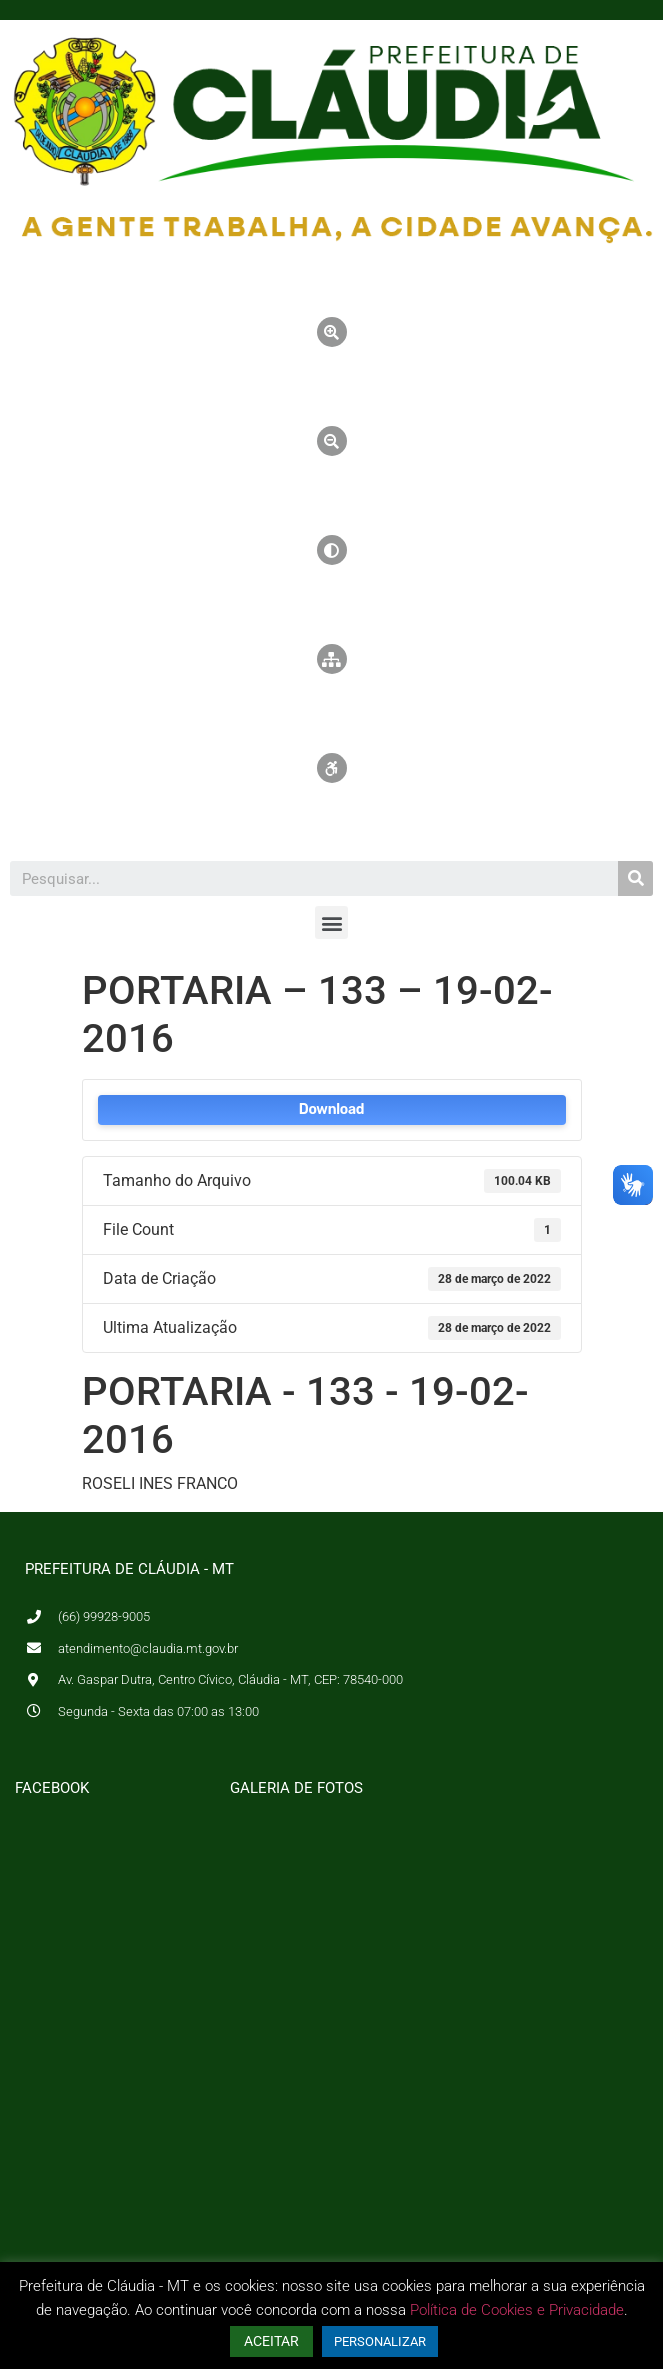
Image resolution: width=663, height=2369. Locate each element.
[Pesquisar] (635, 878)
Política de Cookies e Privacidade (517, 2310)
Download (331, 1109)
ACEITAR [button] (271, 2341)
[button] (331, 922)
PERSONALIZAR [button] (380, 2341)
